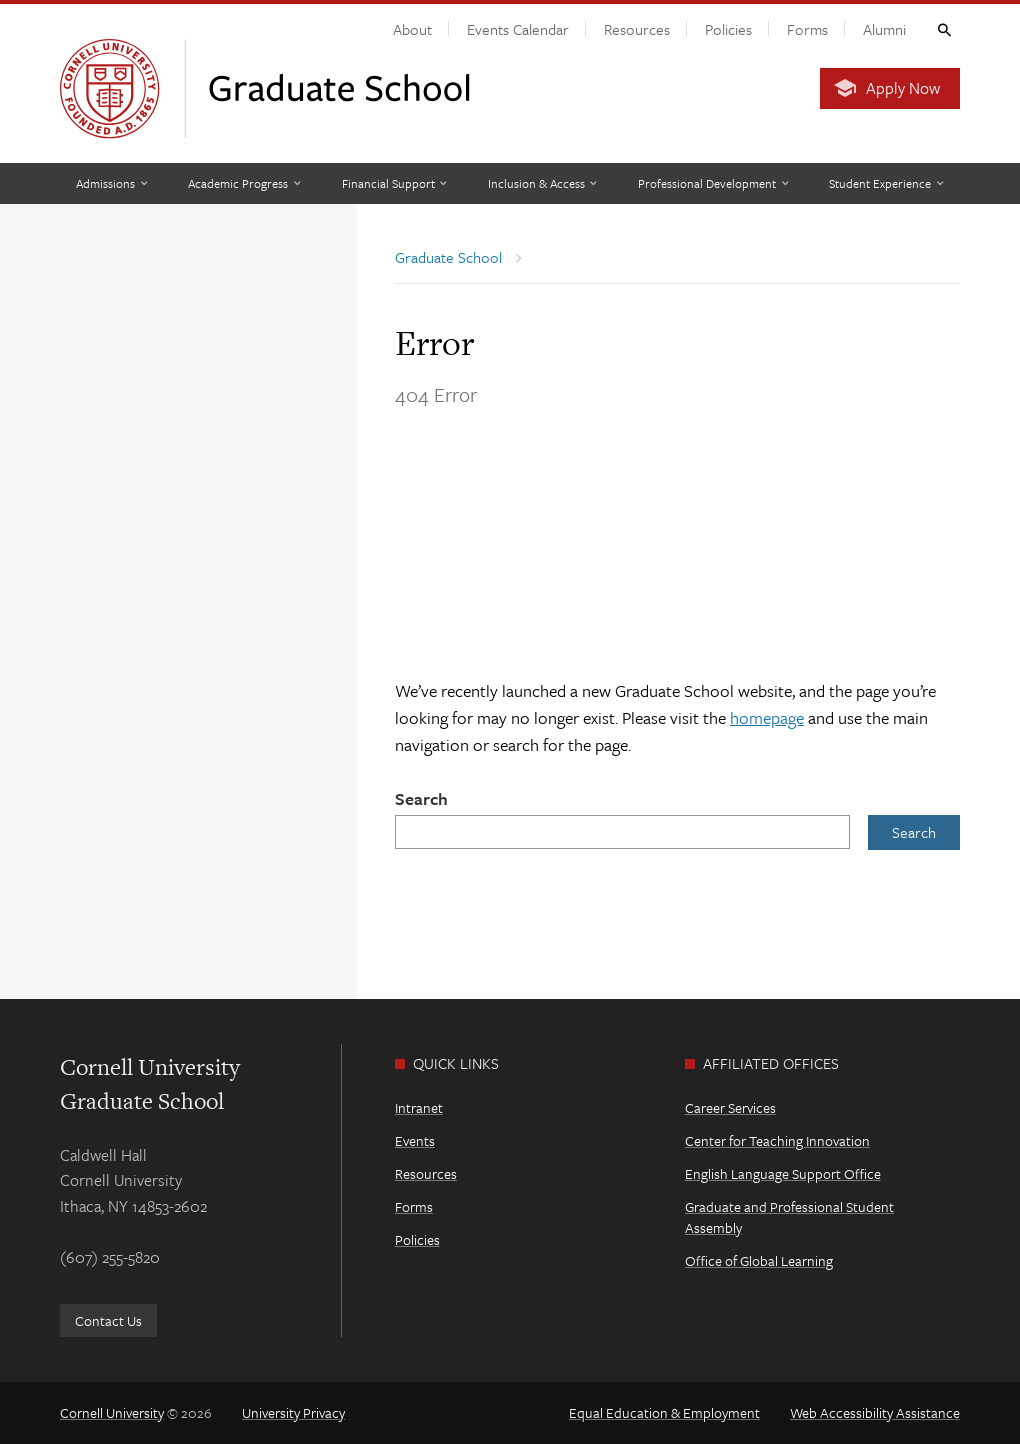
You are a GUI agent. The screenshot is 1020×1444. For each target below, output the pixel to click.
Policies (728, 29)
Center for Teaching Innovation (777, 1140)
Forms (807, 29)
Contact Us (108, 1320)
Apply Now (903, 88)
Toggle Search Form (943, 29)
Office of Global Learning (759, 1260)
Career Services (730, 1107)
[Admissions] (111, 183)
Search (421, 798)
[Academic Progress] (244, 183)
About (412, 29)
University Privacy (293, 1412)
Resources (637, 29)
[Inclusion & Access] (542, 183)
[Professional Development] (713, 183)
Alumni (884, 29)
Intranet (419, 1107)
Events (415, 1140)
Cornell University (112, 1412)
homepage (767, 717)
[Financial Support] (394, 183)
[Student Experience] (886, 183)
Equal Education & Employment (664, 1412)
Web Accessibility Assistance (875, 1412)
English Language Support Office (783, 1173)
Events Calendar (518, 29)
